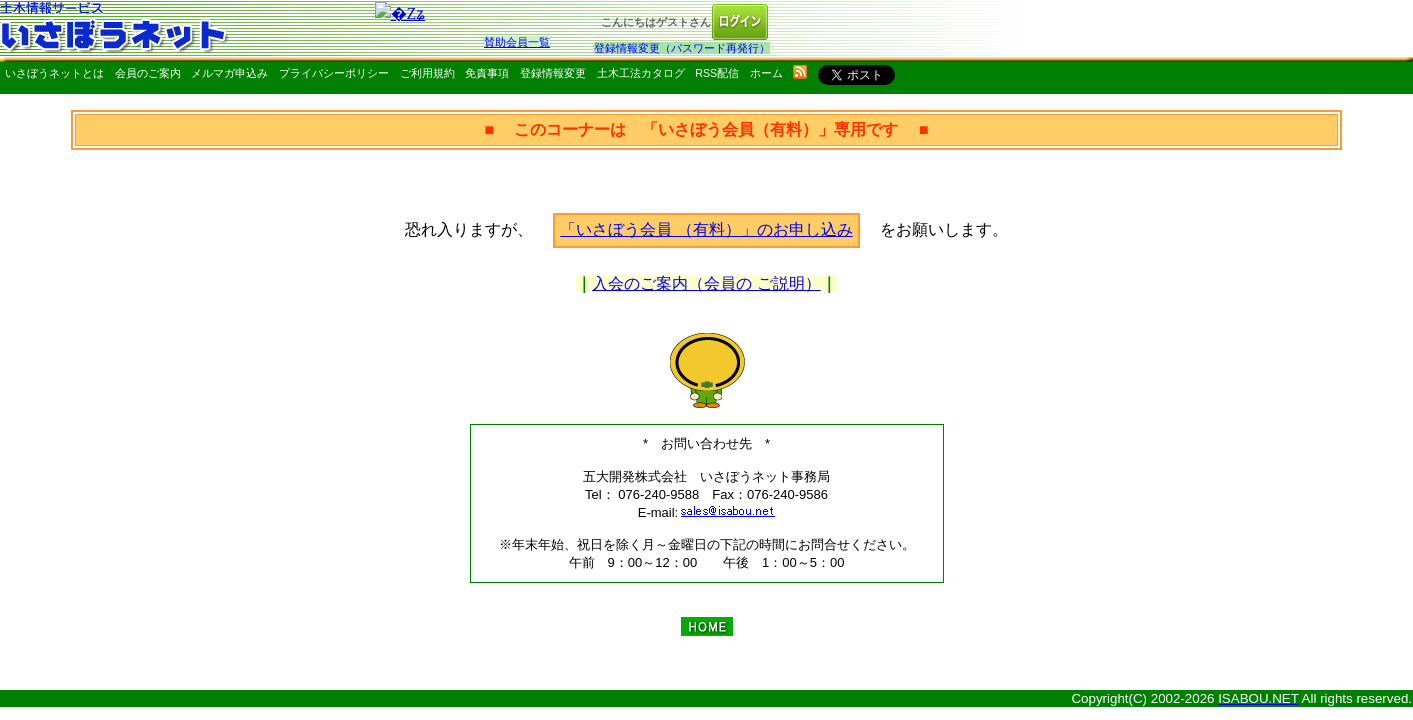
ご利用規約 (427, 73)
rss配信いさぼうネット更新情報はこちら (800, 72)
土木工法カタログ (641, 73)
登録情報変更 (553, 73)
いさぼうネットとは (54, 73)
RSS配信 (717, 73)
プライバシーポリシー (334, 73)
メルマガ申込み (229, 73)
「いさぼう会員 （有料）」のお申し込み (706, 229)
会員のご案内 (148, 73)
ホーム (766, 73)
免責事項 (487, 73)
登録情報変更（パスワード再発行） (682, 48)
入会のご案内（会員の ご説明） (706, 283)
